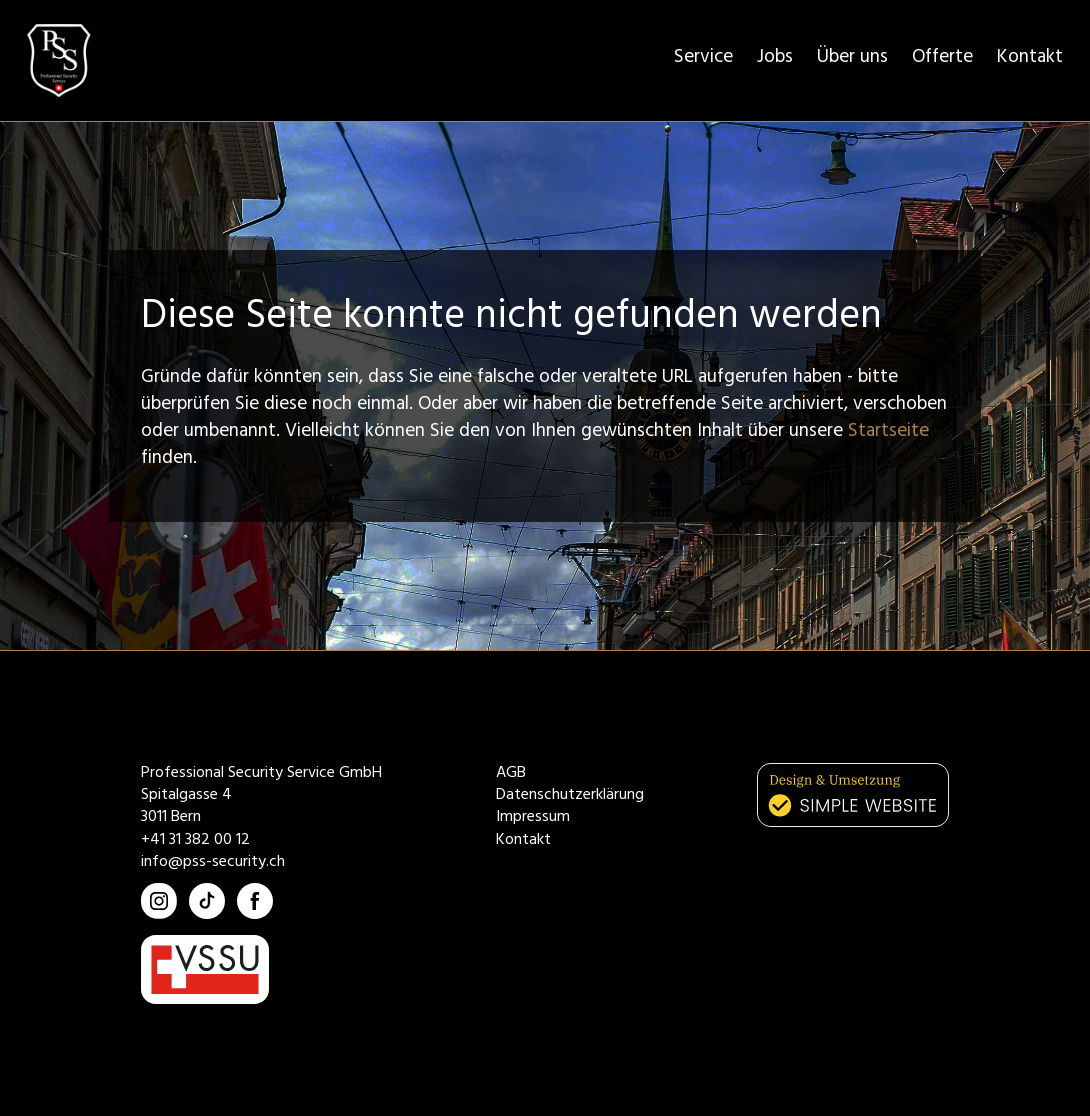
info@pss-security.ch (213, 863)
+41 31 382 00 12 (195, 841)
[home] (59, 60)
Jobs (775, 59)
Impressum (533, 818)
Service (703, 59)
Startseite (888, 433)
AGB (511, 774)
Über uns (852, 59)
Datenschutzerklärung (570, 796)
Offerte (942, 59)
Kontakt (1030, 59)
